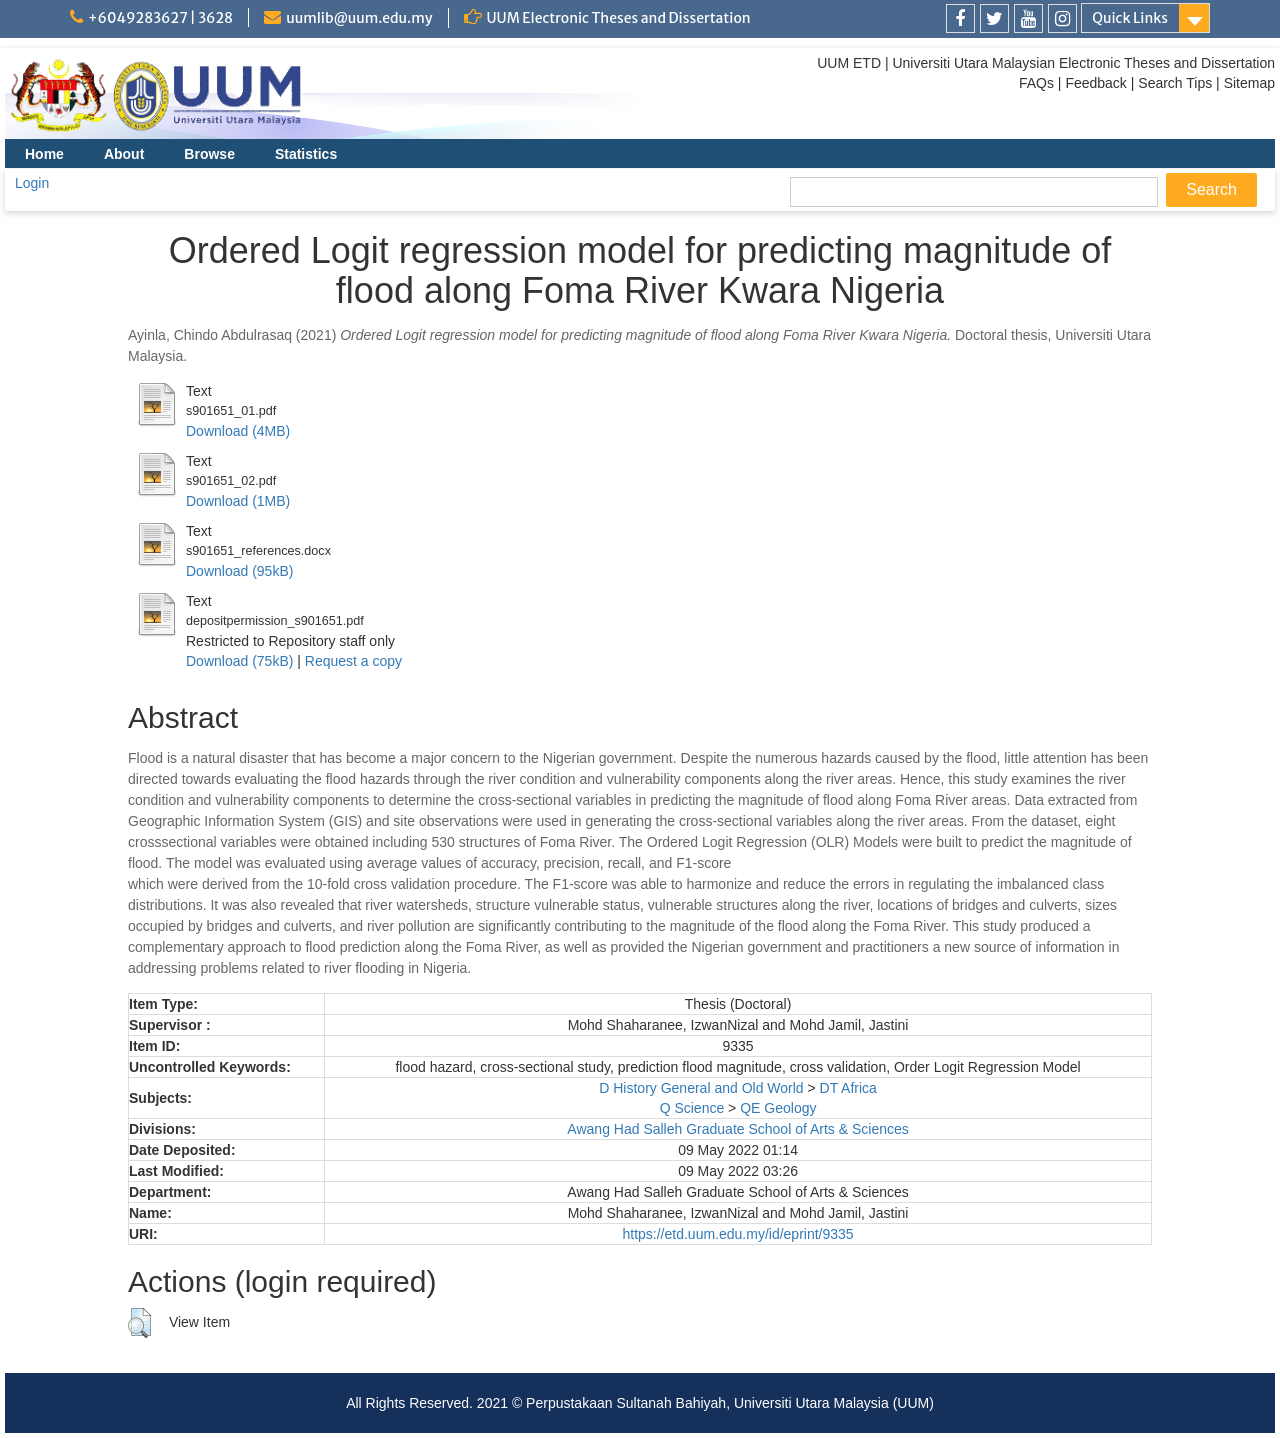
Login (32, 183)
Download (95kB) (239, 571)
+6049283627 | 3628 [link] (160, 18)
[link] (960, 18)
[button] (139, 1323)
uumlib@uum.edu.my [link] (359, 18)
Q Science (692, 1108)
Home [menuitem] (44, 154)
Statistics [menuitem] (306, 154)
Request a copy (353, 661)
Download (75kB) (239, 661)
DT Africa (848, 1088)
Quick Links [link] (1130, 18)
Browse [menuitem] (209, 154)
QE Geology (778, 1108)
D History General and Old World (701, 1088)
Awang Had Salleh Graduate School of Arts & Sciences (737, 1129)
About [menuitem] (124, 154)
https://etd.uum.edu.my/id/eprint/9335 (737, 1234)
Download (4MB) (238, 431)
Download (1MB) (238, 501)
